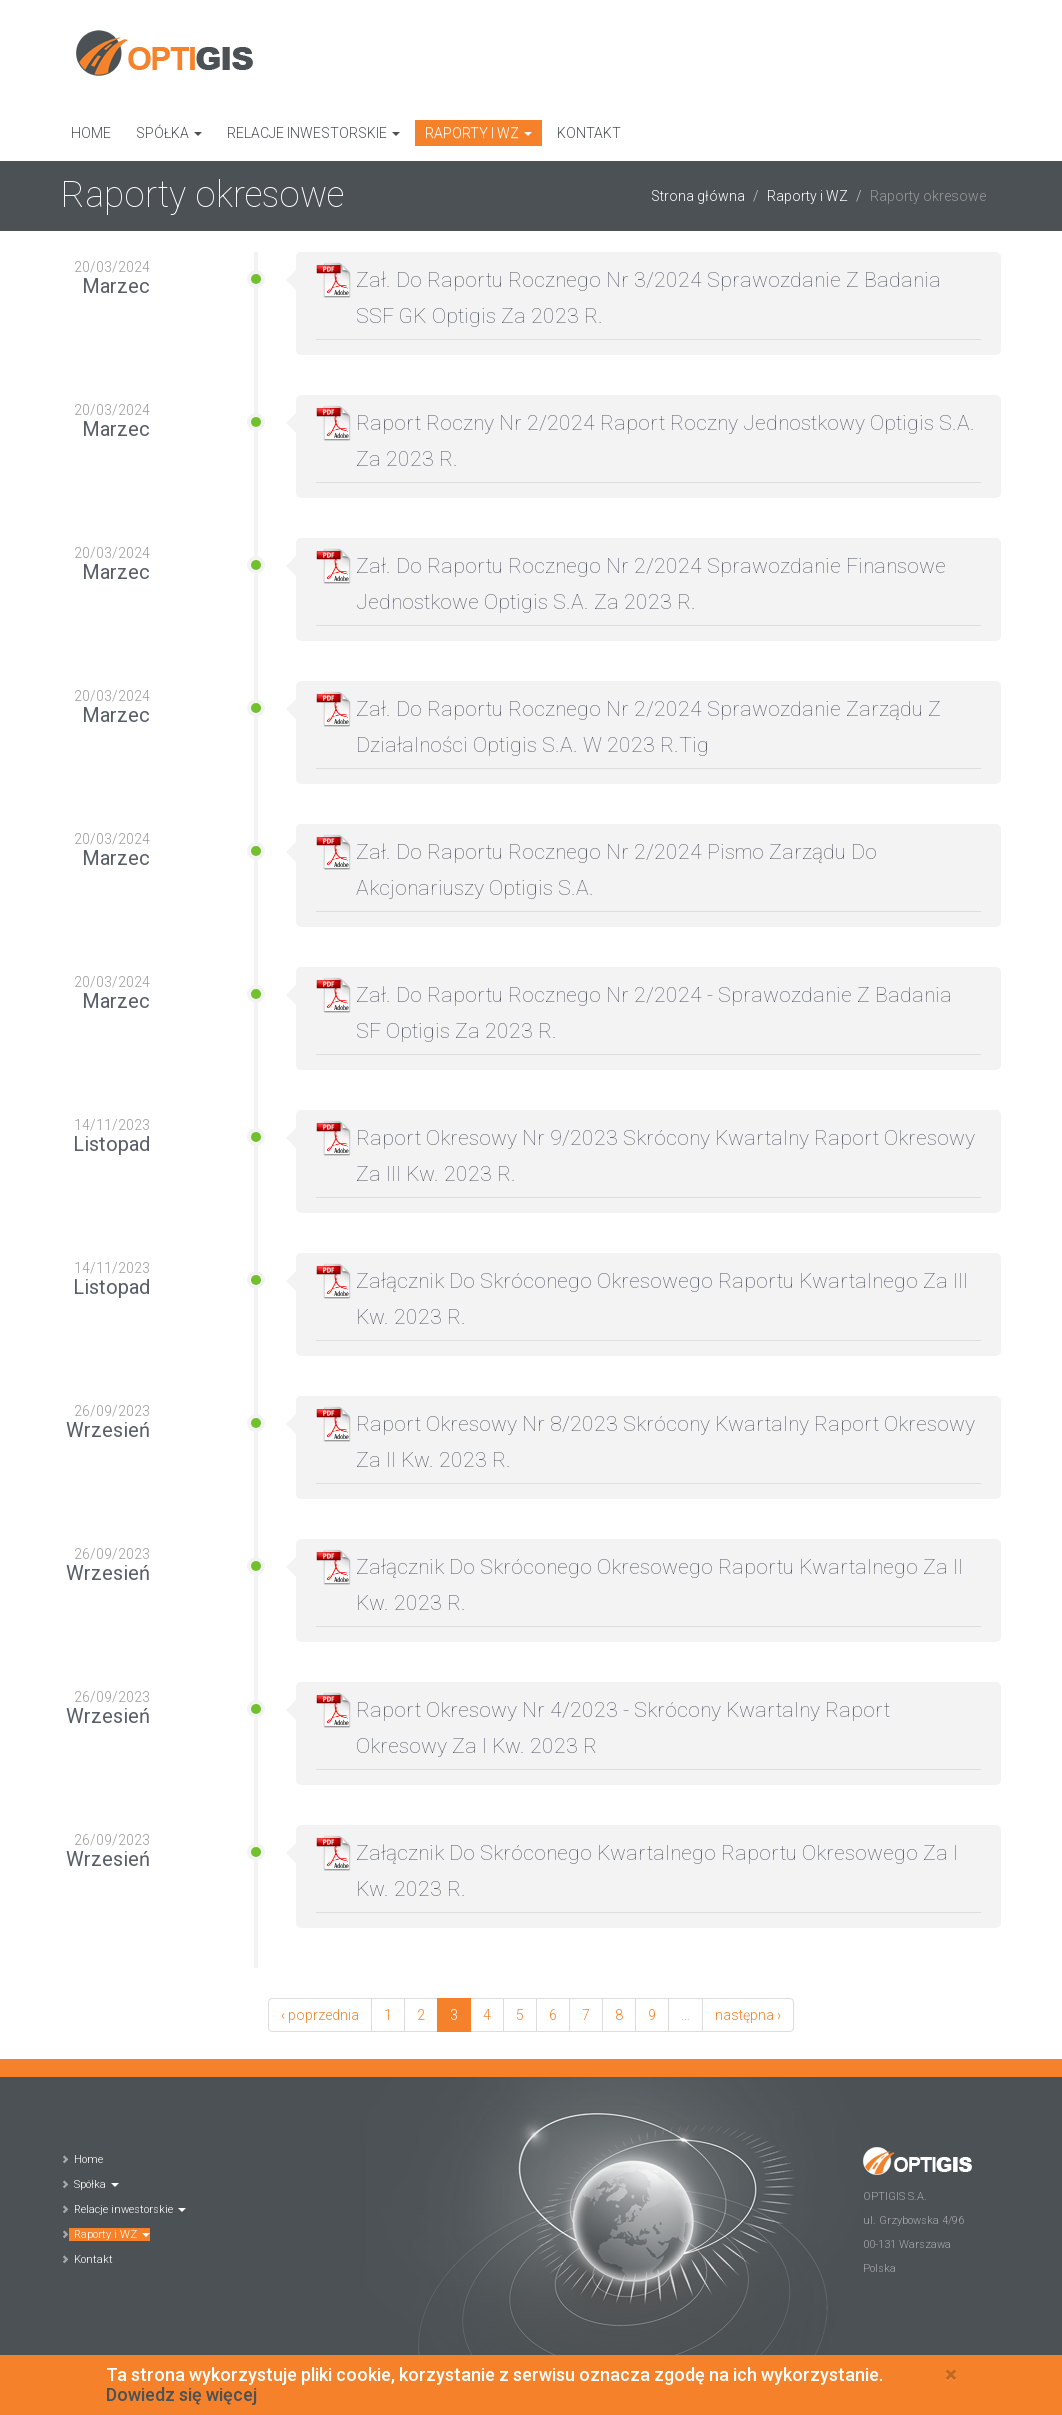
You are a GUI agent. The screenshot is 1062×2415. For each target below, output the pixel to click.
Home (91, 133)
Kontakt (589, 133)
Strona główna (698, 196)
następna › (748, 2015)
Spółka (169, 133)
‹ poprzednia (320, 2015)
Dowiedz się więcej (181, 2399)
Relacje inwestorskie (313, 133)
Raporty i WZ (478, 133)
